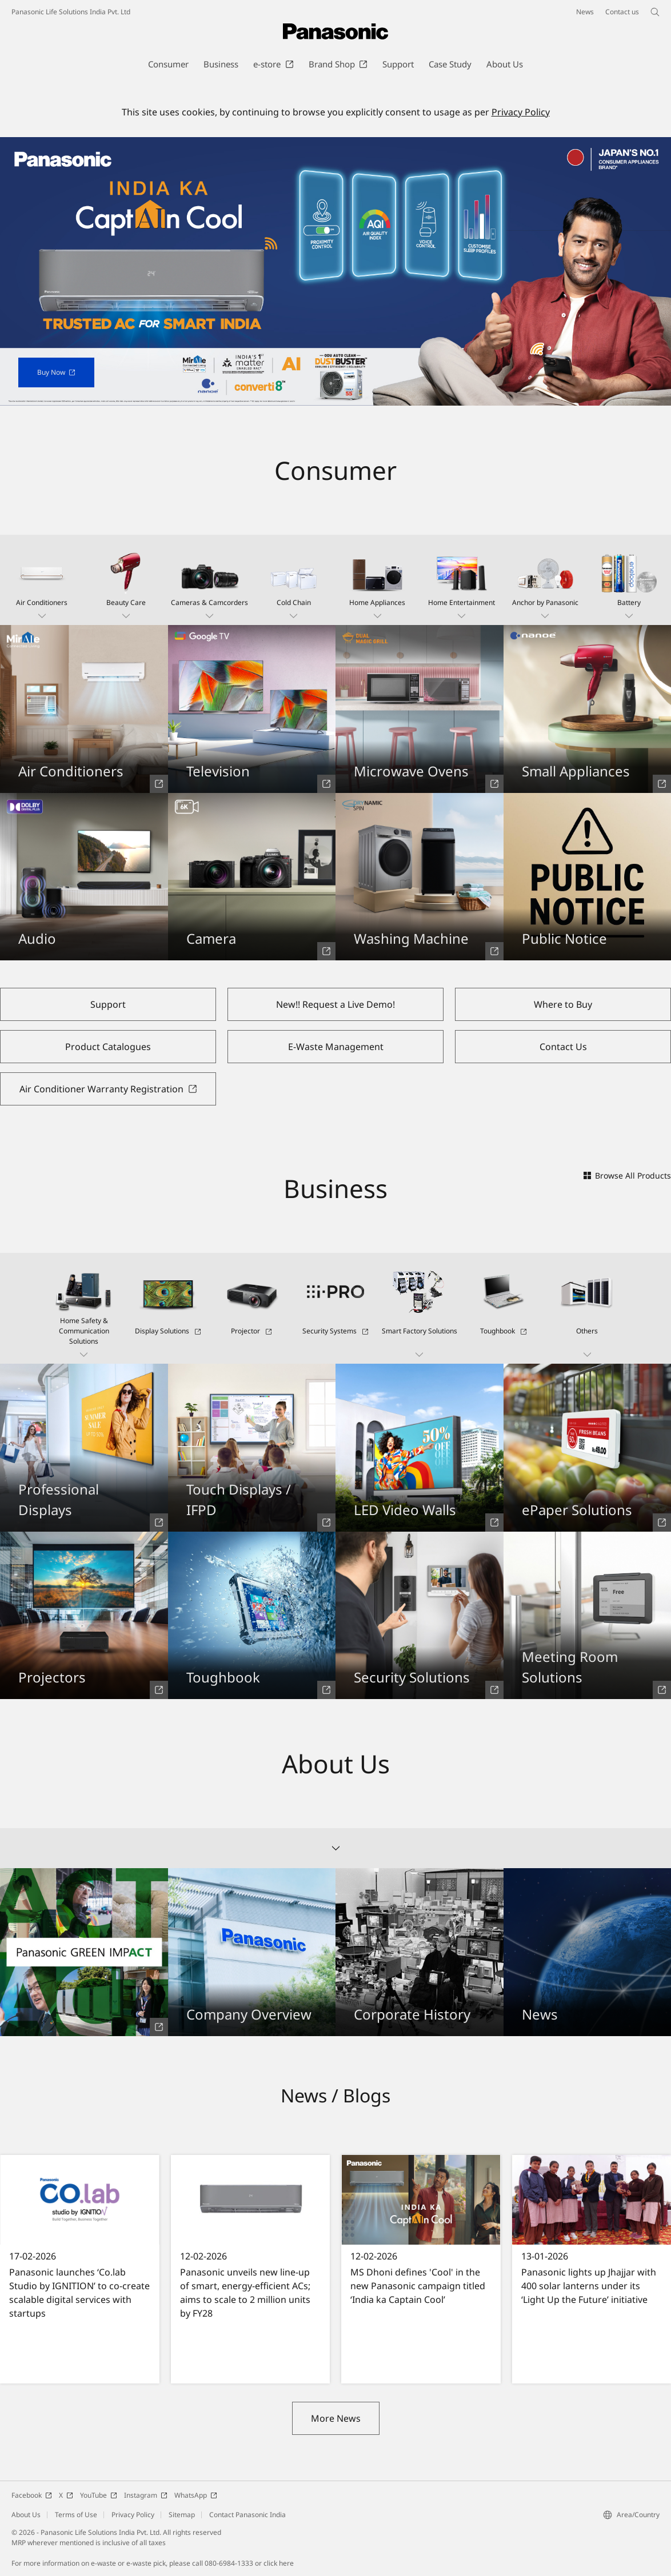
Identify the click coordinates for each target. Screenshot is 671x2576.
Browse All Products (627, 1175)
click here (278, 2563)
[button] (42, 580)
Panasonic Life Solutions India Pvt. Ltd (70, 12)
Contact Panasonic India (247, 2514)
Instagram (145, 2495)
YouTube (98, 2495)
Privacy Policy (521, 112)
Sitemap (182, 2514)
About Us (26, 2514)
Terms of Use (76, 2514)
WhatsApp (195, 2495)
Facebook (31, 2495)
